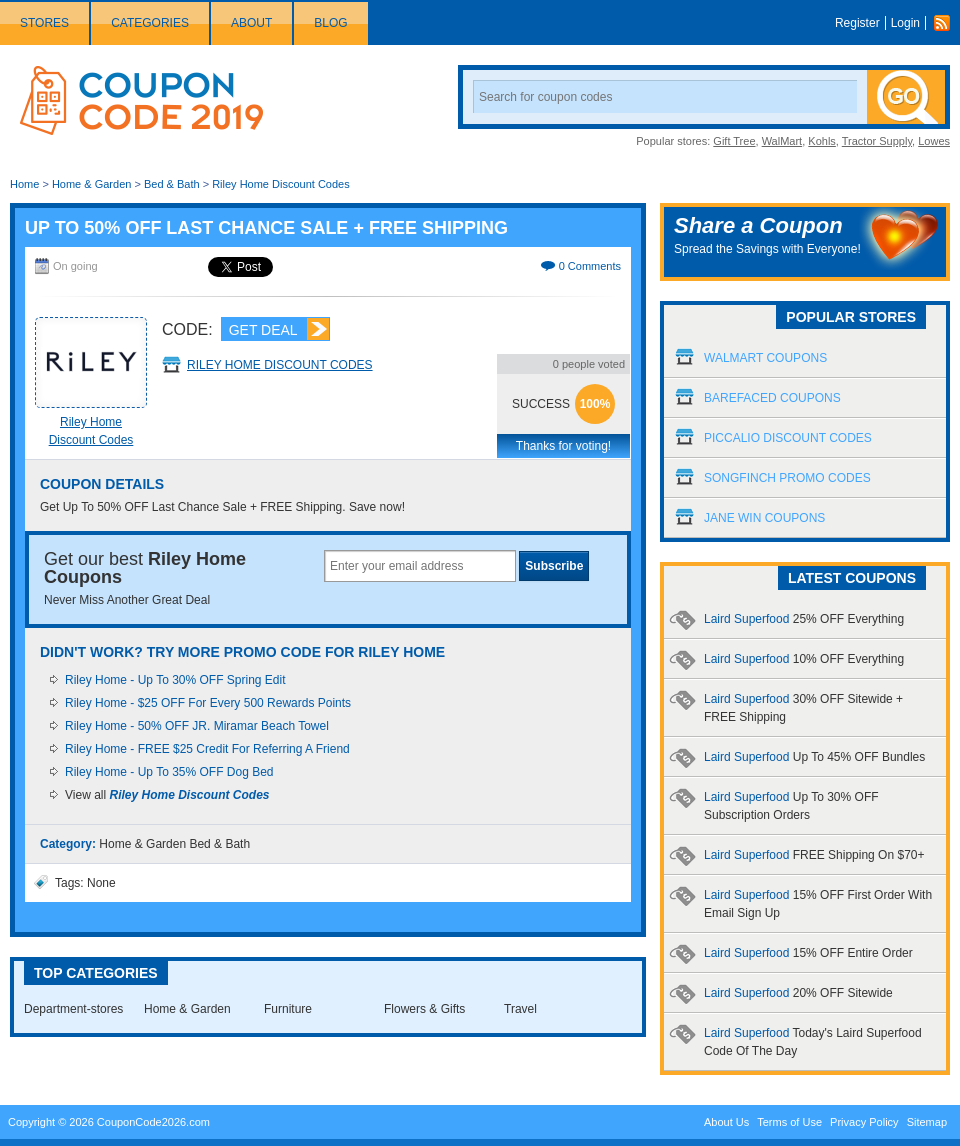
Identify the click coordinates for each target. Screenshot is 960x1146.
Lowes (934, 141)
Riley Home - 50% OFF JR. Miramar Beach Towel (197, 726)
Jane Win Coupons (764, 518)
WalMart (782, 141)
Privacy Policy (864, 1122)
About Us (726, 1122)
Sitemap (927, 1122)
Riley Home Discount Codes (281, 184)
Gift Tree (734, 141)
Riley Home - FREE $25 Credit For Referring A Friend (207, 749)
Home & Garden (91, 184)
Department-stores (73, 1009)
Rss (947, 23)
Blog (330, 23)
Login (905, 23)
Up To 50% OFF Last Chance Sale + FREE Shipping (266, 228)
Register (857, 23)
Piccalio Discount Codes (788, 438)
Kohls (822, 141)
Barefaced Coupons (772, 398)
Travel (520, 1009)
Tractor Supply (877, 141)
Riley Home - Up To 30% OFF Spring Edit (175, 680)
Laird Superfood (804, 619)
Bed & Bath (172, 184)
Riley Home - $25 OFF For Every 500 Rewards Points (208, 703)
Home (24, 184)
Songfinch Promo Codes (787, 478)
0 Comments (590, 266)
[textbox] (420, 566)
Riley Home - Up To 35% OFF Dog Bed (169, 772)
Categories (150, 23)
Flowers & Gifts (424, 1009)
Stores (44, 23)
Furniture (288, 1009)
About (251, 23)
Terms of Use (789, 1122)
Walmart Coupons (765, 358)
